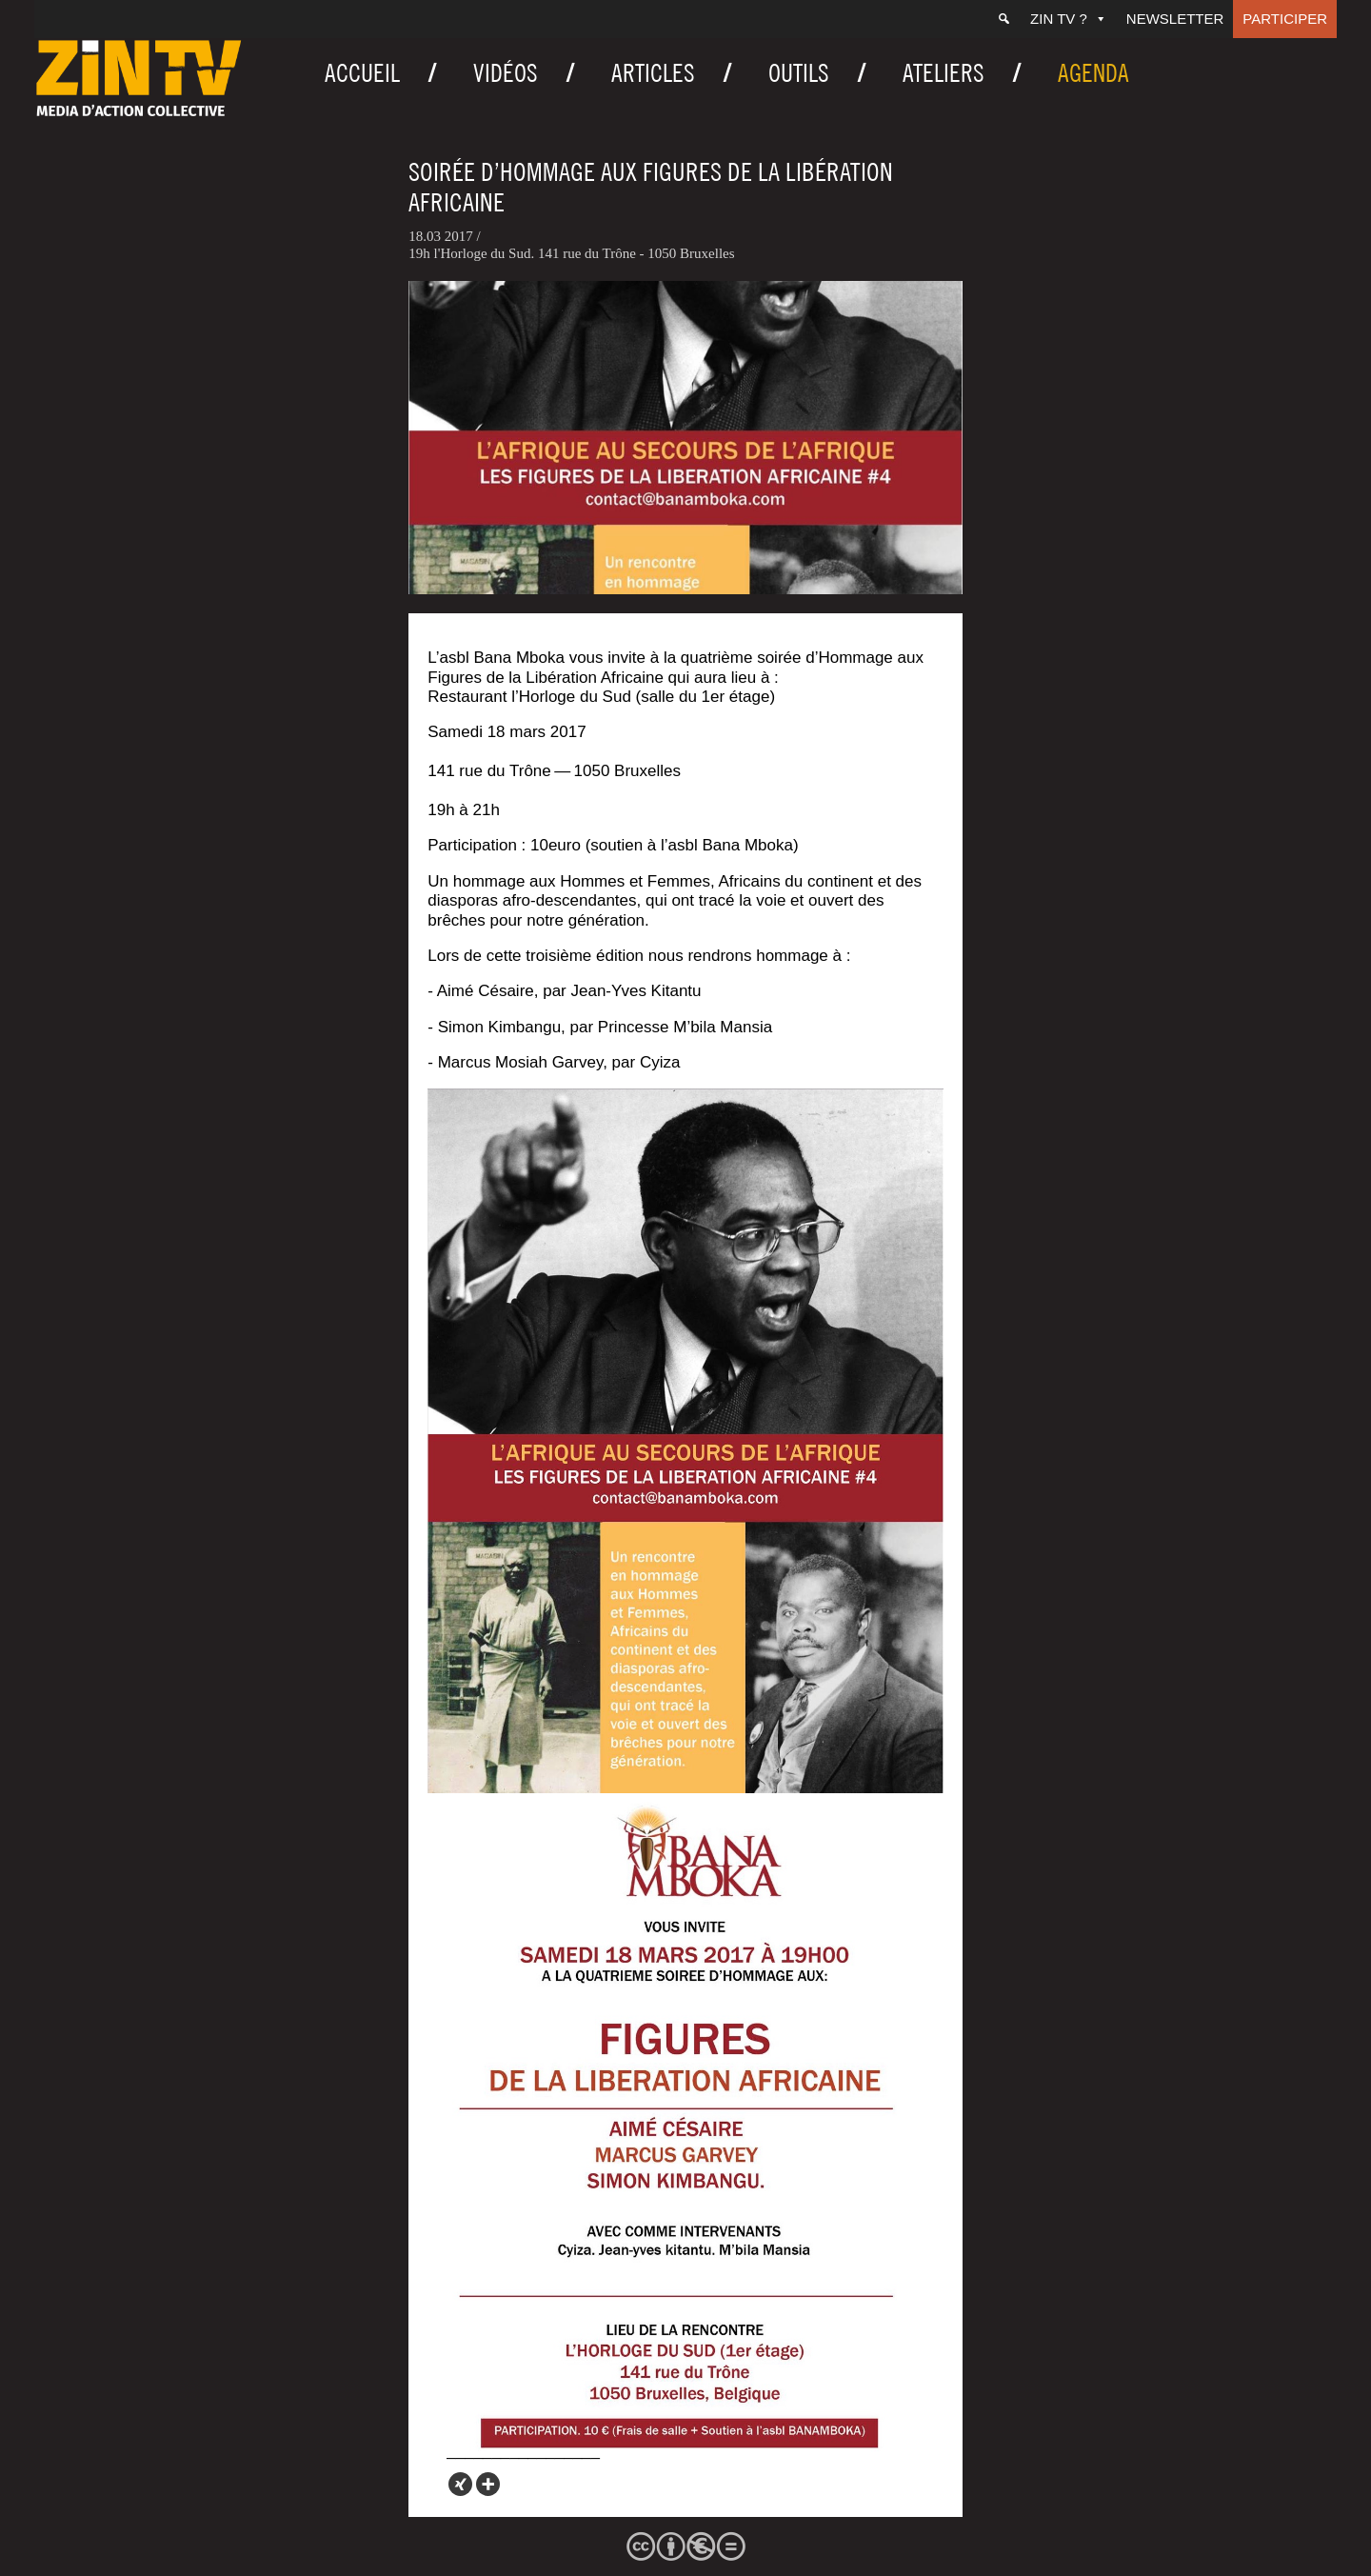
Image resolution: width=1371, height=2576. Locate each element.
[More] (488, 2484)
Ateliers (943, 73)
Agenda (1093, 73)
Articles (653, 73)
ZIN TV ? (1068, 18)
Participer (1284, 18)
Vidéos (505, 73)
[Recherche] (1004, 19)
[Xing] (460, 2484)
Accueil (362, 73)
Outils (798, 73)
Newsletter (1175, 18)
